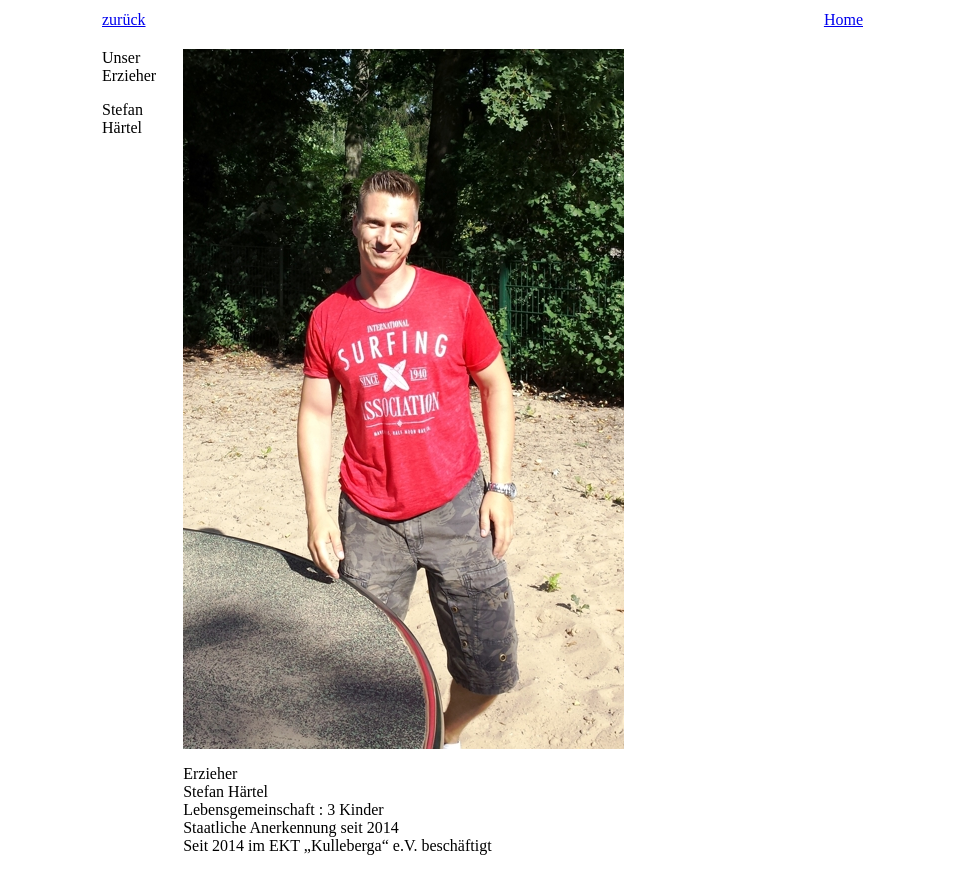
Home (843, 19)
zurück (124, 19)
